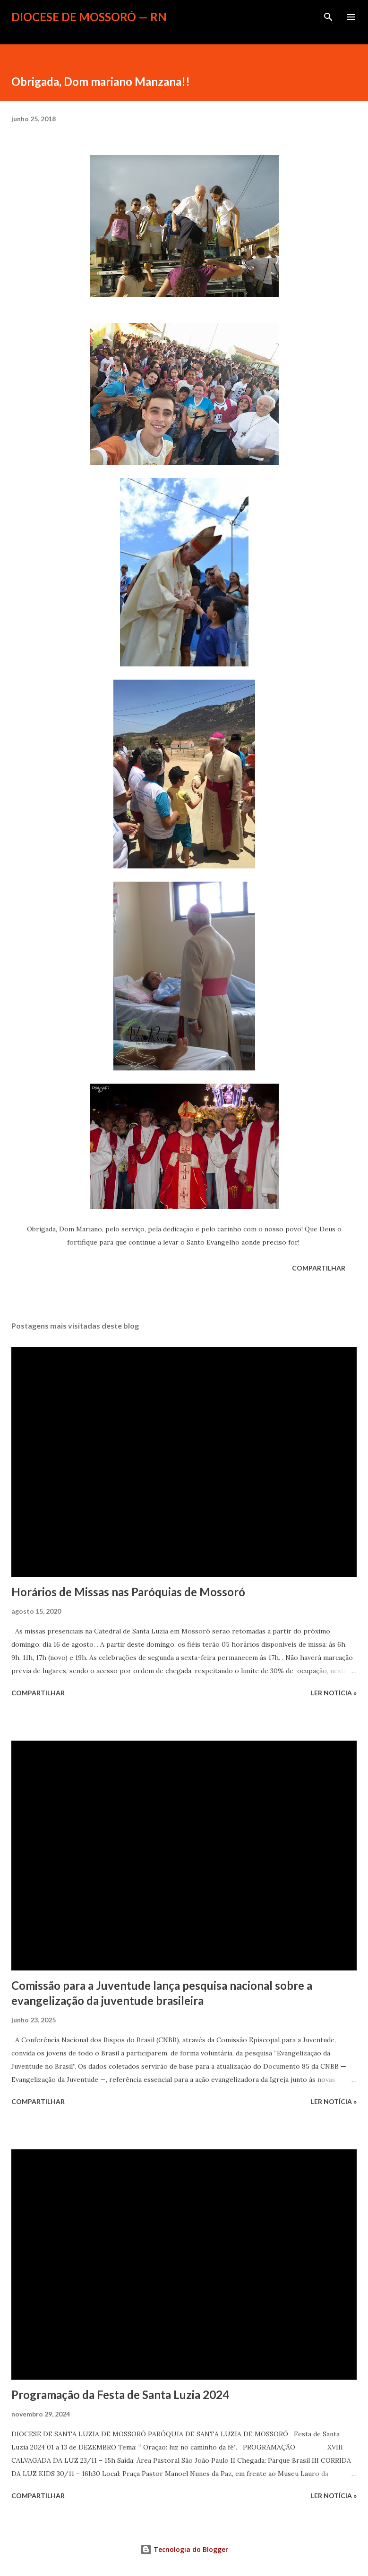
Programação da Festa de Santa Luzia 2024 (120, 2394)
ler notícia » (334, 1693)
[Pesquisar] (328, 17)
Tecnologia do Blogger (184, 2549)
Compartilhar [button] (318, 1268)
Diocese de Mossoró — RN (89, 17)
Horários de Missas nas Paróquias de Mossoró (128, 1592)
